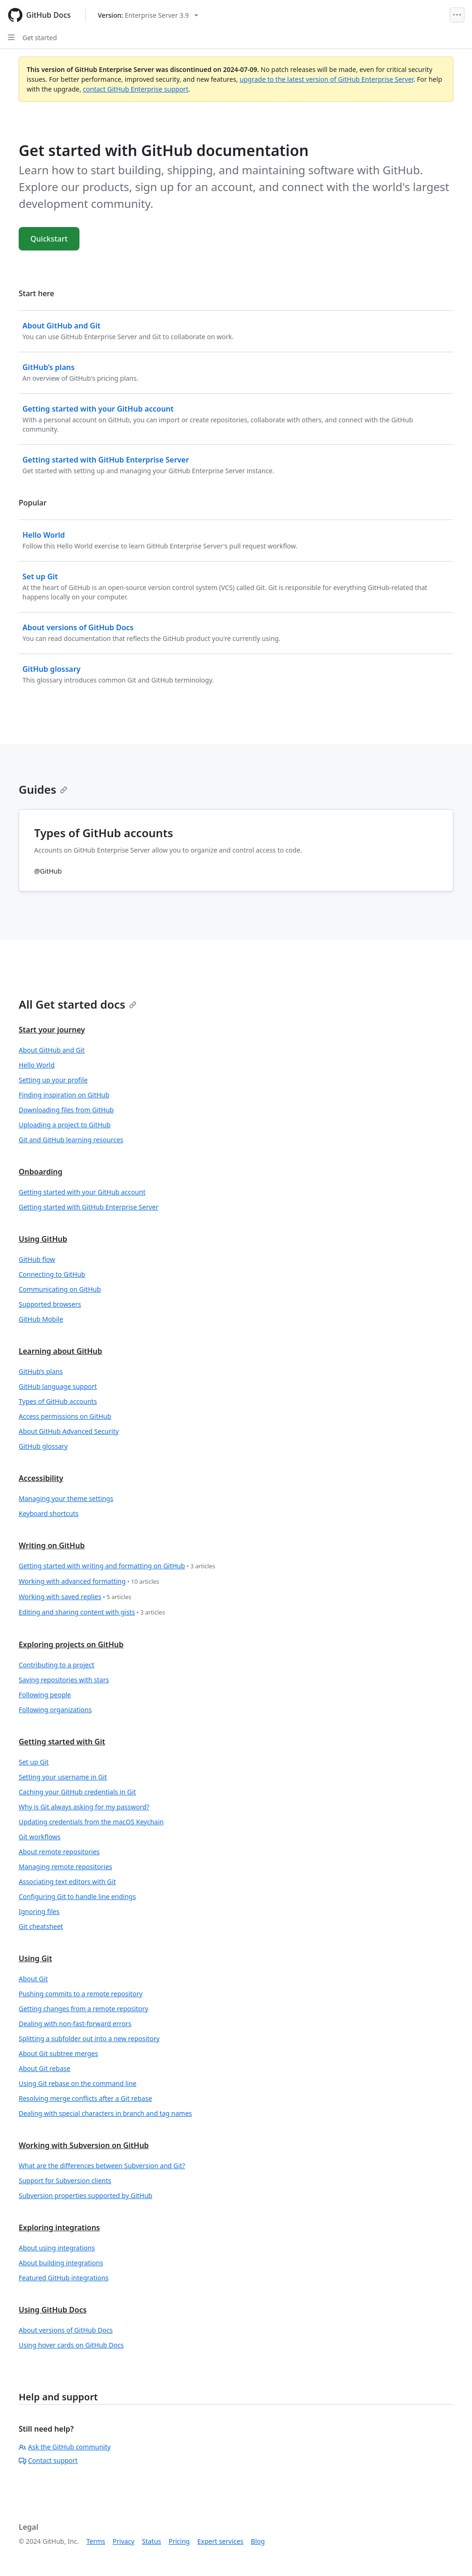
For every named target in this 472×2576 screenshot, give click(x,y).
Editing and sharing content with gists (92, 1612)
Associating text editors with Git (67, 1881)
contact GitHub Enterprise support (135, 89)
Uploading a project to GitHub (65, 1124)
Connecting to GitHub (52, 1274)
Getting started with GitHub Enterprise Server (88, 1207)
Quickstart (49, 239)
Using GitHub (43, 1239)
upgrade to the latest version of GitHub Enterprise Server (327, 79)
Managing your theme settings (66, 1498)
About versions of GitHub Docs (66, 2330)
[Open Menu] (457, 14)
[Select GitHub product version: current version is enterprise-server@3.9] (147, 15)
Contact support (48, 2460)
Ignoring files (39, 1911)
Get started (39, 37)
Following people (45, 1694)
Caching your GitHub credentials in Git (77, 1791)
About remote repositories (59, 1851)
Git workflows (40, 1836)
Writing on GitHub (52, 1545)
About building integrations (61, 2262)
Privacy (124, 2541)
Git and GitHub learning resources (71, 1139)
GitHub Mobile (41, 1319)
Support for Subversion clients (65, 2180)
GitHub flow (37, 1259)
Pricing (179, 2541)
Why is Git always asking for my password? (84, 1806)
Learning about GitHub (60, 1351)
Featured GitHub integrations (63, 2277)
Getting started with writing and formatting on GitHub (117, 1566)
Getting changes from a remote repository (83, 2008)
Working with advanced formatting (89, 1582)
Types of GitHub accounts (58, 1401)
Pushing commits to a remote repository (81, 1993)
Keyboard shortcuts (49, 1513)
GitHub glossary (43, 1446)
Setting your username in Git (63, 1776)
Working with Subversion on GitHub (84, 2145)
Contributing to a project (56, 1664)
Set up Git (34, 1762)
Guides (43, 789)
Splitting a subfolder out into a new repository (89, 2038)
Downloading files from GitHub (66, 1109)
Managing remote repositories (65, 1866)
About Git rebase (44, 2068)
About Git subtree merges (58, 2053)
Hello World (37, 1064)
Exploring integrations (59, 2227)
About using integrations (57, 2247)
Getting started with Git (62, 1741)
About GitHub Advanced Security (69, 1431)
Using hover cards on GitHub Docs (71, 2345)
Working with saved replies (75, 1597)
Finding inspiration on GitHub (64, 1094)
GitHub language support (58, 1386)
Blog (258, 2541)
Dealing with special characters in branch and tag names (105, 2113)
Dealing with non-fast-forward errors (75, 2023)
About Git (33, 1978)
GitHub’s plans (41, 1371)
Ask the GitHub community (65, 2446)
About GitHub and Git (52, 1050)
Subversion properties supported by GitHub (85, 2195)
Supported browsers (50, 1304)
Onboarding (40, 1172)
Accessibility (41, 1478)
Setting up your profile (53, 1079)
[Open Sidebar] (11, 37)
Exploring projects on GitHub (71, 1644)
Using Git (35, 1958)
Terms (95, 2541)
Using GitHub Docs (52, 2310)
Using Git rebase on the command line (77, 2083)
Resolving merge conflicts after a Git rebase (85, 2098)
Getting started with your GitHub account (82, 1192)
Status (151, 2541)
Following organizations (55, 1709)
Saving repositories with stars (64, 1679)
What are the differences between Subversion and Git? (102, 2165)
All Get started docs (77, 1004)
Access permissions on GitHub (65, 1416)
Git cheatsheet (41, 1926)
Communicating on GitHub (60, 1289)
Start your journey (52, 1030)
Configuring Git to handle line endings (77, 1896)
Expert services (220, 2541)
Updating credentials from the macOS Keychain (91, 1821)
